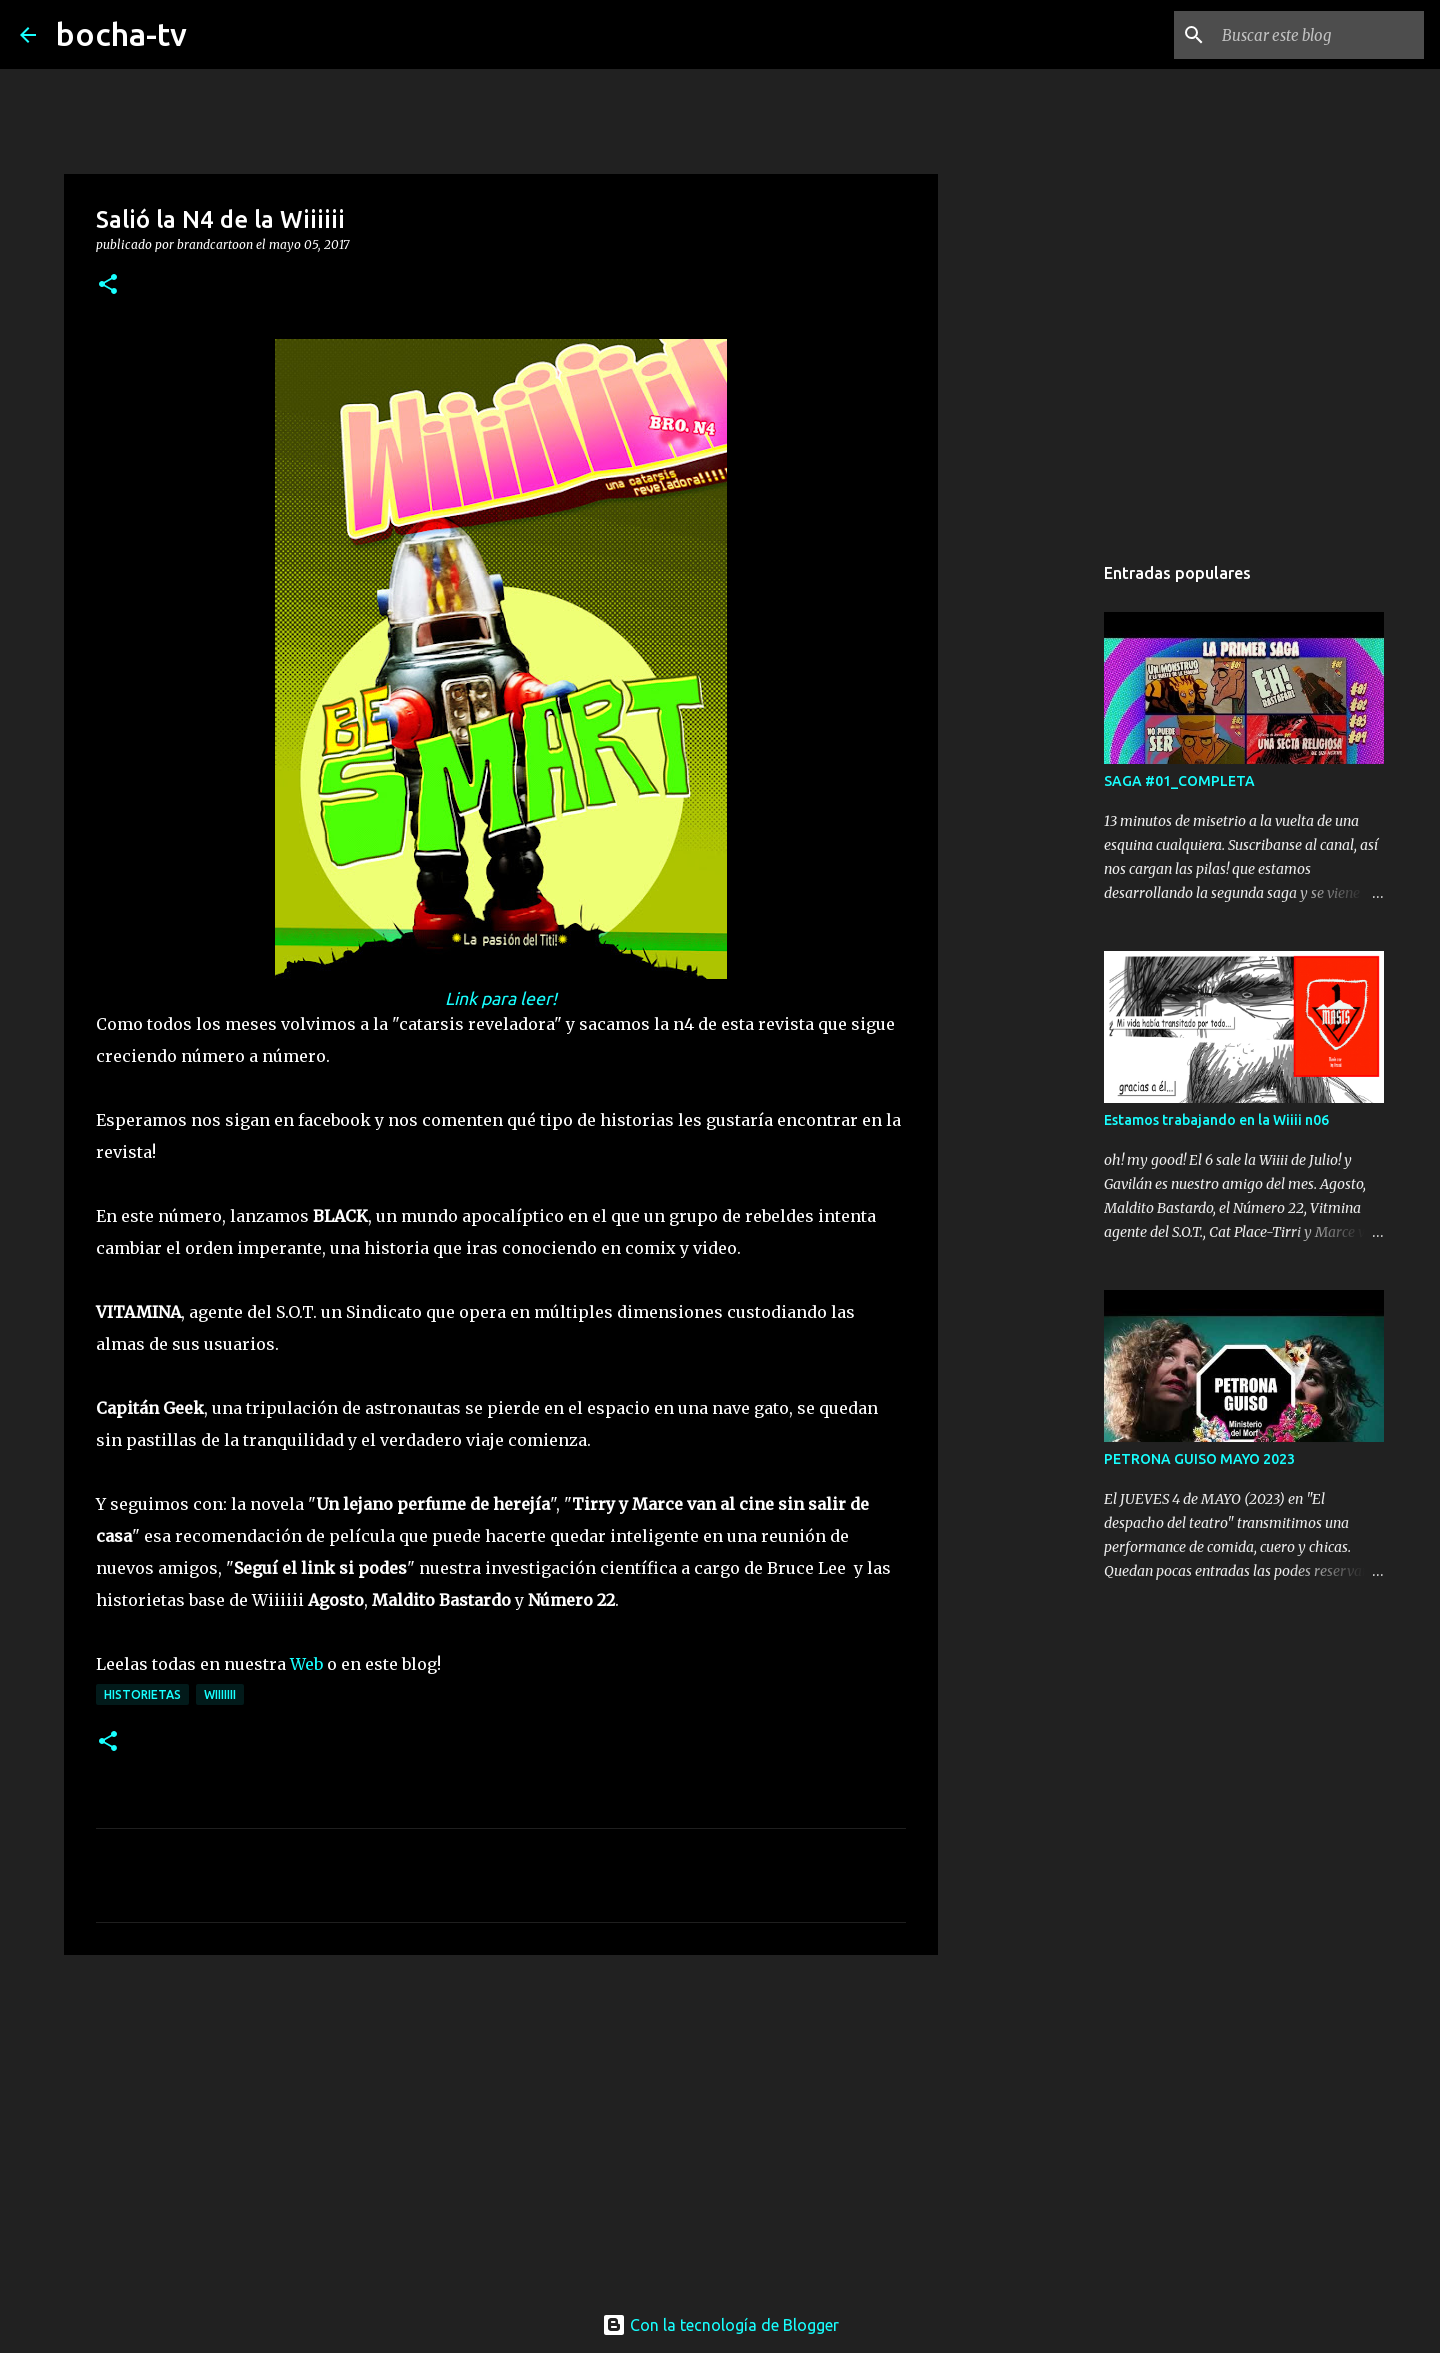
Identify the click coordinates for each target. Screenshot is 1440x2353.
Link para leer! (501, 998)
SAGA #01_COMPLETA (1179, 781)
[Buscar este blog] (1319, 35)
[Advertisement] (501, 2125)
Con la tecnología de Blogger (720, 2325)
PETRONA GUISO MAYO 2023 (1199, 1459)
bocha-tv (121, 34)
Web (306, 1664)
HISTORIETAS (142, 1694)
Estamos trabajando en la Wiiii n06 (1216, 1120)
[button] (108, 285)
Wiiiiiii (220, 1694)
